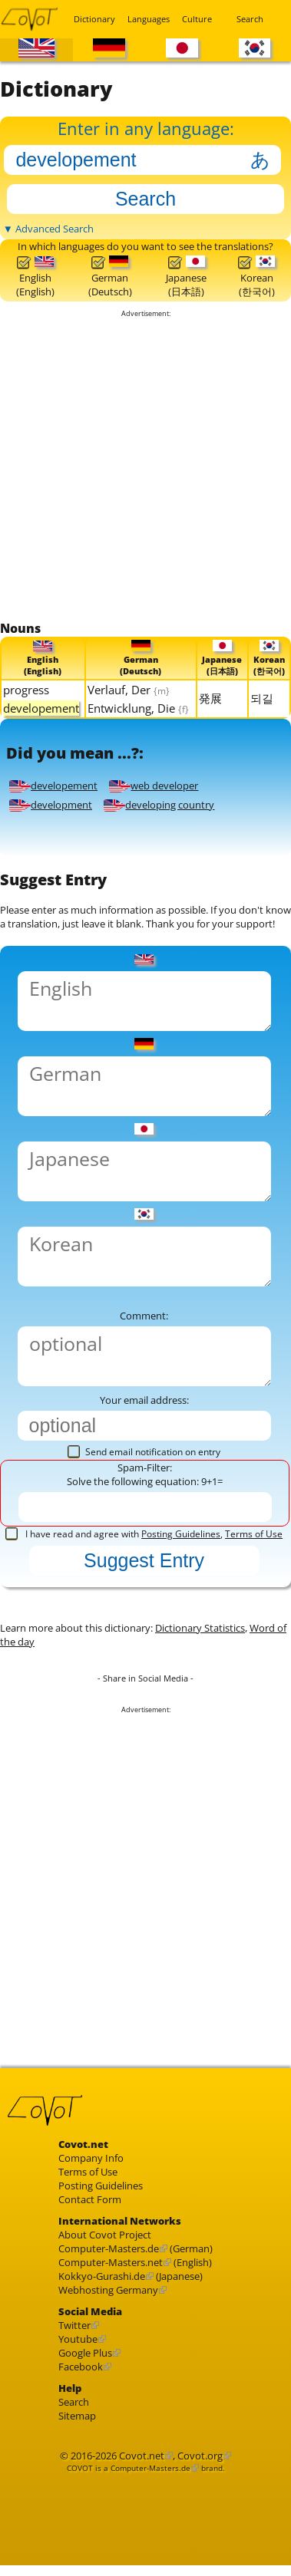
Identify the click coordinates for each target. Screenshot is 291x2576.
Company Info (91, 2158)
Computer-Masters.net (110, 2262)
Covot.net (141, 2455)
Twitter (74, 2325)
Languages (145, 19)
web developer (153, 785)
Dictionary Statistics (200, 1628)
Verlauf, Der (129, 689)
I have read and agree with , (144, 1533)
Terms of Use (254, 1533)
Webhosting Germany (108, 2290)
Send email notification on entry (144, 1451)
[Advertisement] (144, 469)
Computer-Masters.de (108, 2248)
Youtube (78, 2339)
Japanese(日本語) (186, 277)
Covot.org (200, 2455)
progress (26, 689)
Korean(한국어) (256, 277)
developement (53, 785)
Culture (197, 19)
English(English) (35, 277)
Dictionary (91, 19)
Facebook (80, 2366)
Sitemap (77, 2416)
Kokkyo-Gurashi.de (101, 2276)
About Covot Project (104, 2235)
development (50, 805)
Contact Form (89, 2199)
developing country (159, 805)
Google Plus (85, 2353)
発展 (210, 698)
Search (249, 19)
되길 (261, 698)
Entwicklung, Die (138, 708)
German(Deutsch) (110, 277)
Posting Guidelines (180, 1533)
